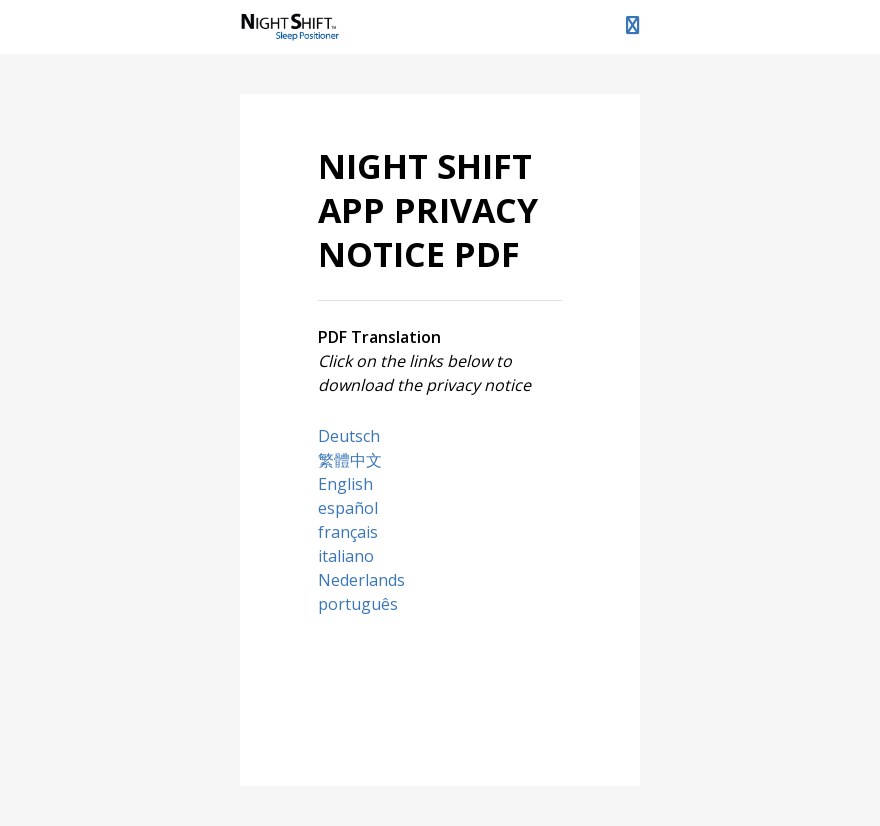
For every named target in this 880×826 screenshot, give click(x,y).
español (348, 508)
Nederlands (361, 580)
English (345, 484)
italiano (346, 556)
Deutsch (349, 436)
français (348, 532)
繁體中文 (350, 460)
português (358, 604)
